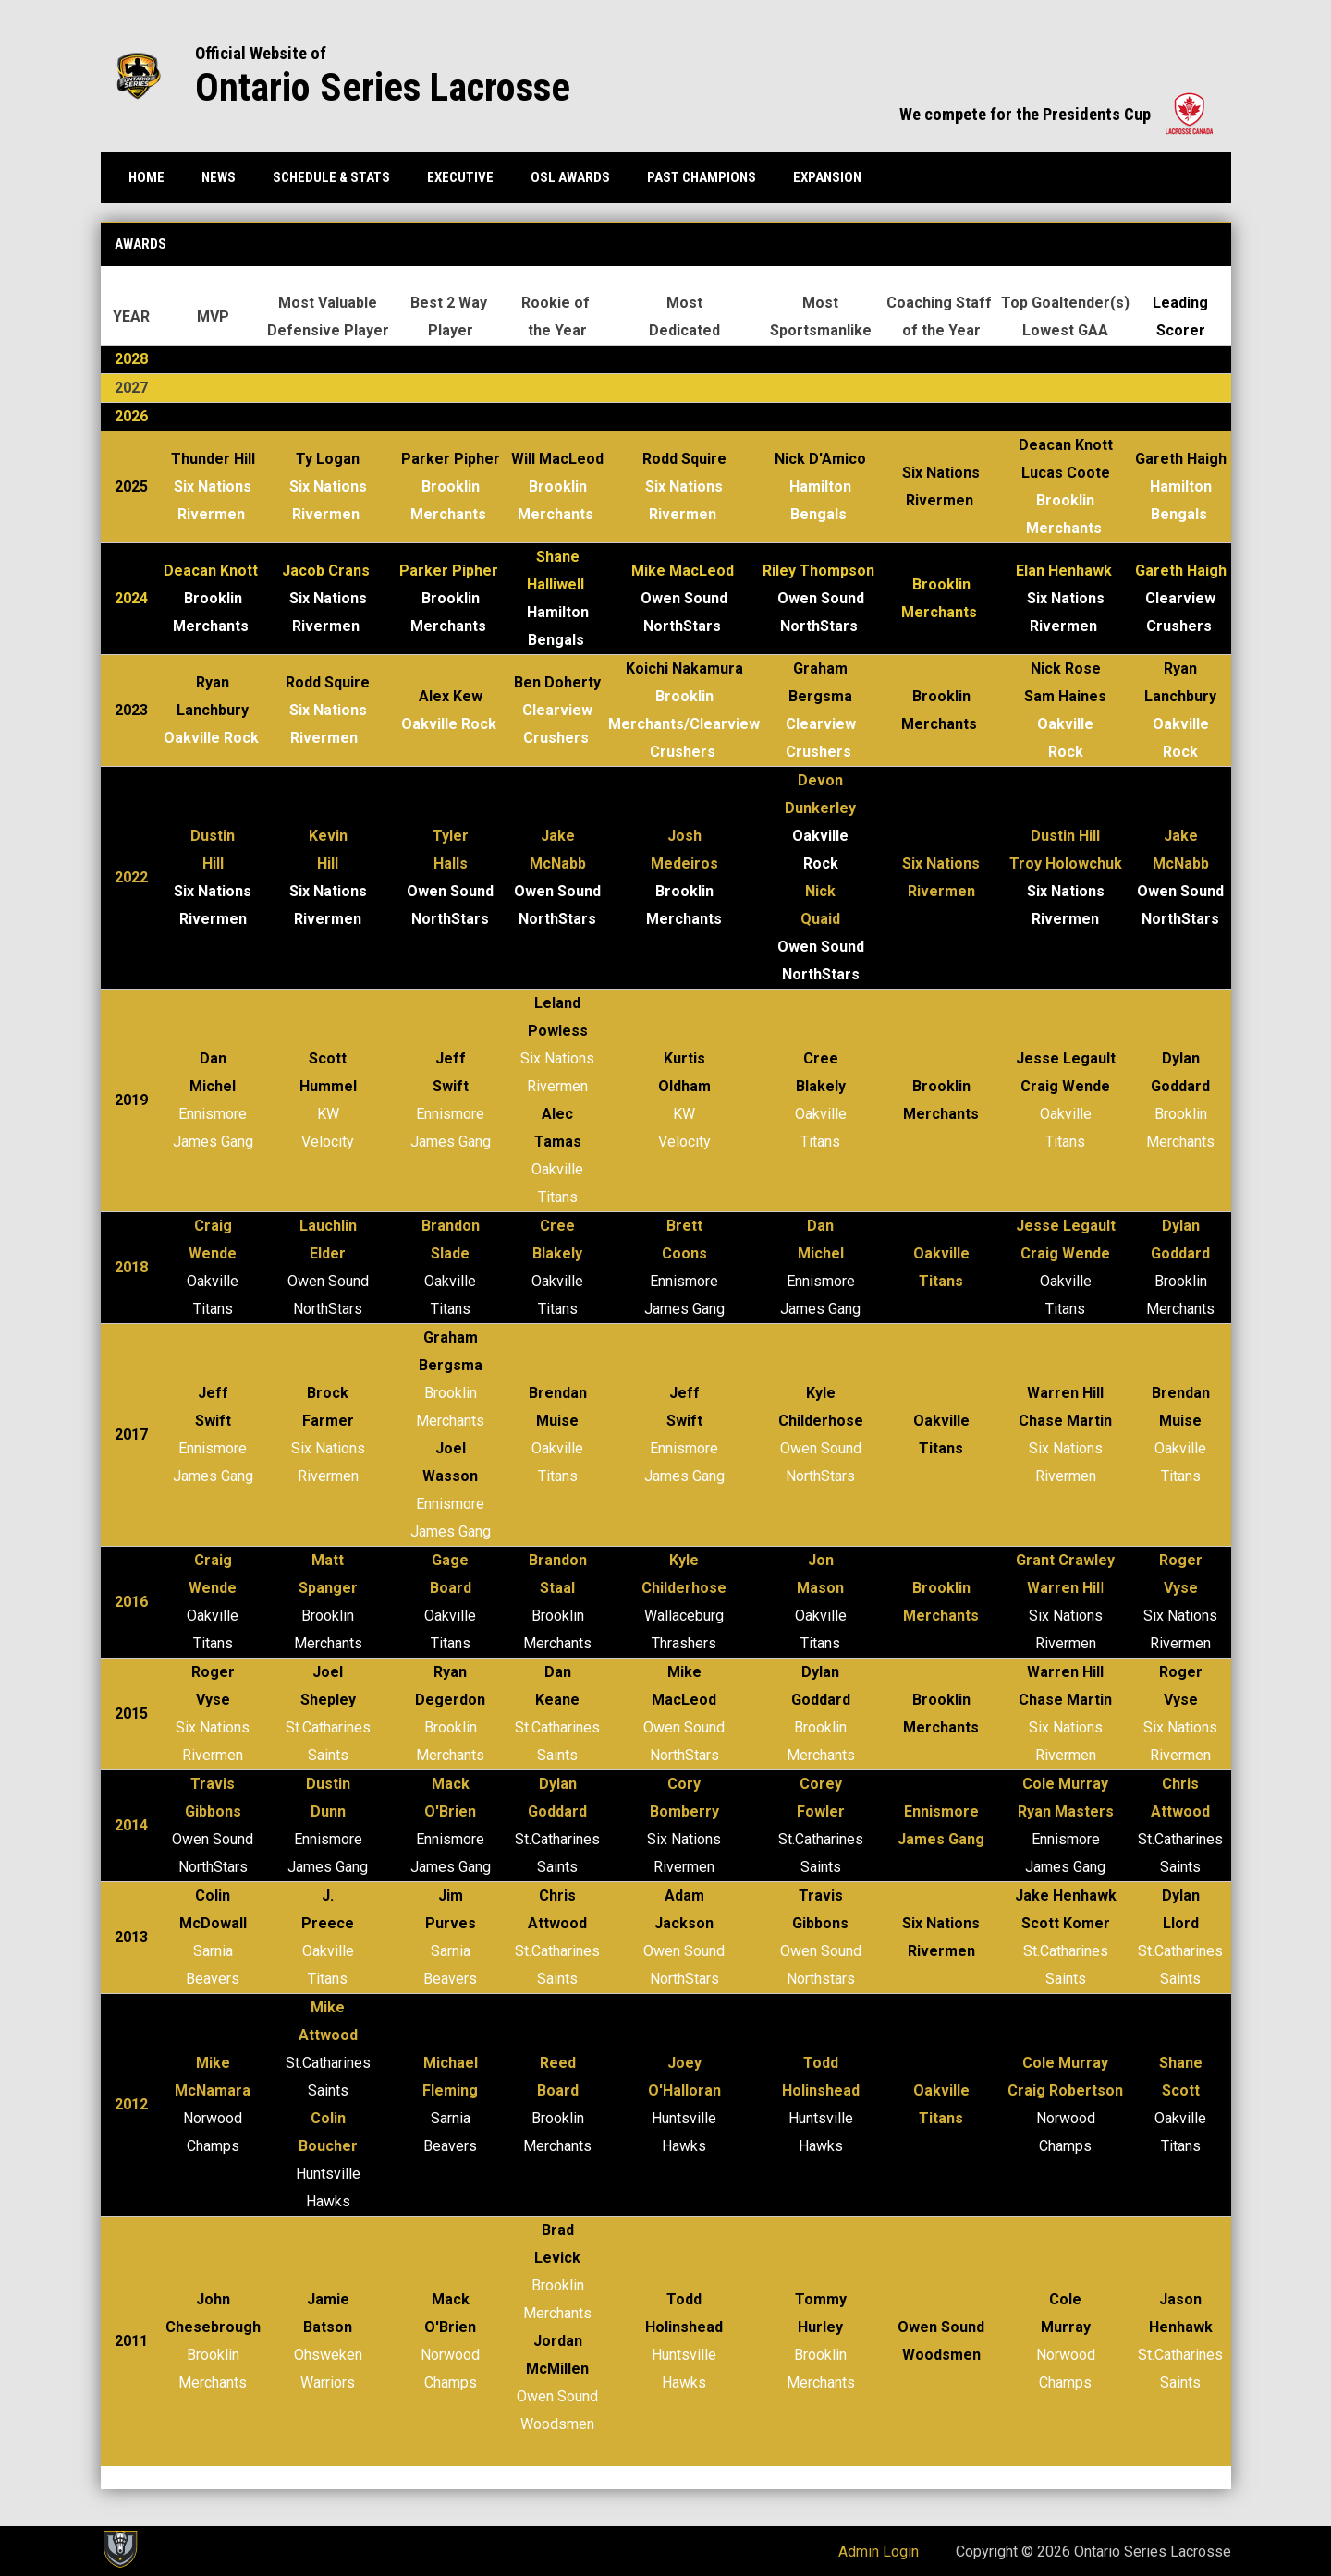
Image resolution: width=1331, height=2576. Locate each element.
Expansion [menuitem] (827, 177)
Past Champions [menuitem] (701, 177)
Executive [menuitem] (460, 177)
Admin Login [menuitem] (878, 2551)
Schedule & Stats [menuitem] (331, 177)
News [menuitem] (218, 177)
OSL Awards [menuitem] (570, 177)
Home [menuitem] (146, 177)
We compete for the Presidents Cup (1056, 114)
